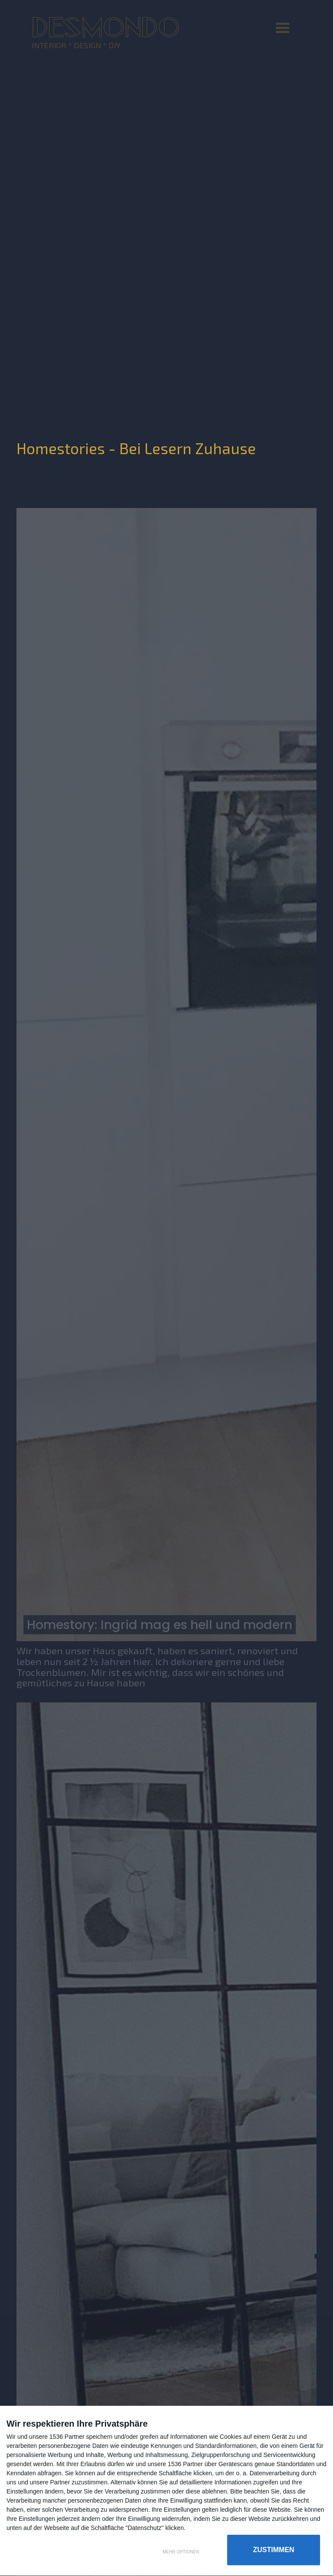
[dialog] (166, 2491)
